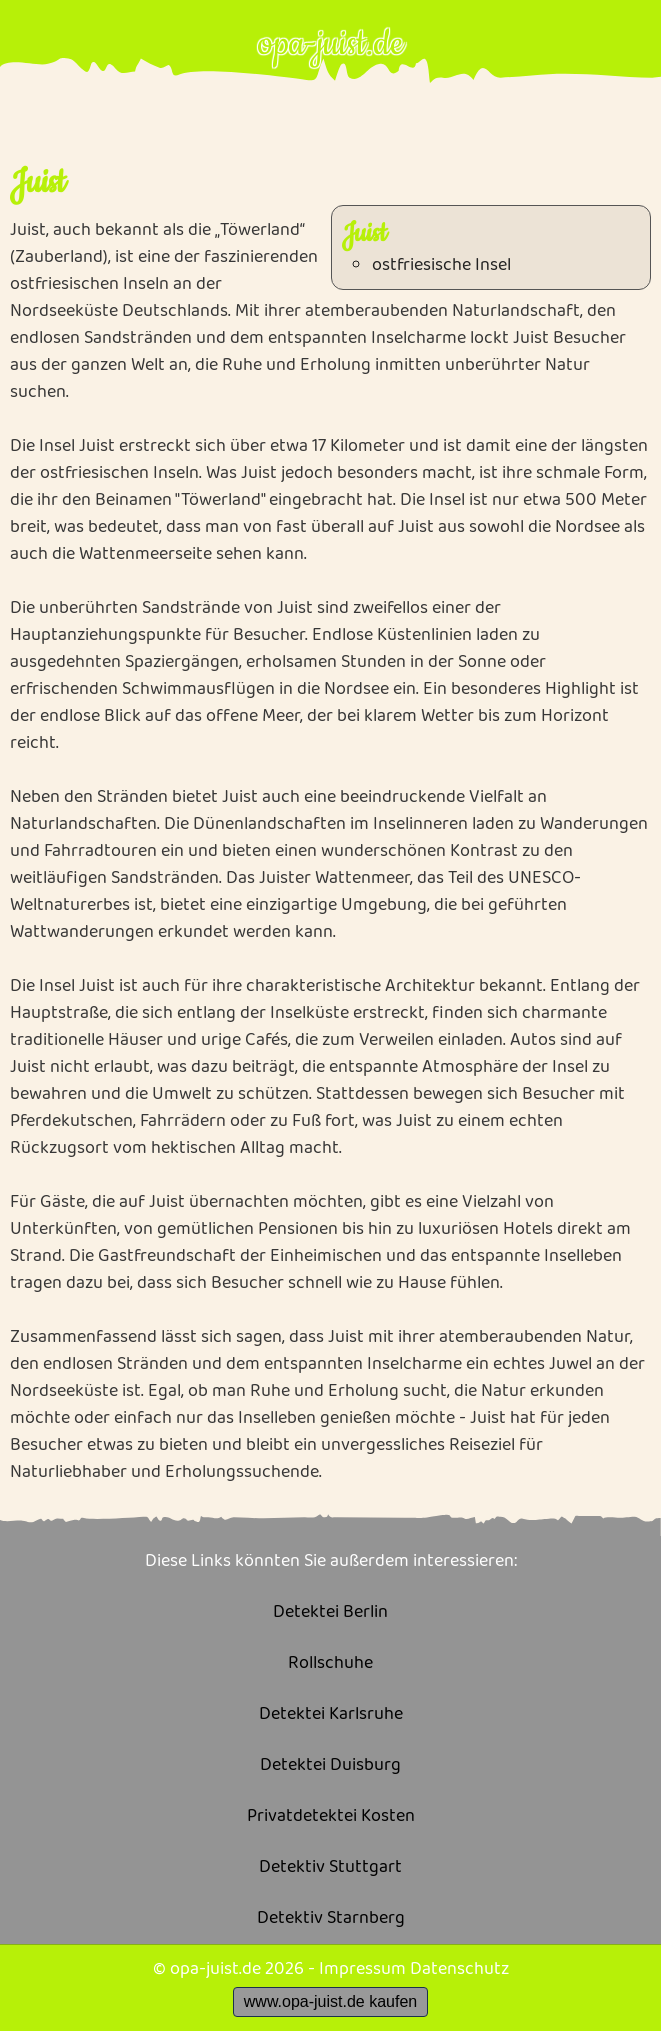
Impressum (362, 1969)
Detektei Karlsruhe (331, 1714)
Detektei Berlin (330, 1612)
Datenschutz (459, 1969)
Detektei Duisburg (330, 1765)
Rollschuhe (330, 1663)
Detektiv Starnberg (331, 1918)
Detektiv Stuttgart (330, 1867)
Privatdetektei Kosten (331, 1816)
